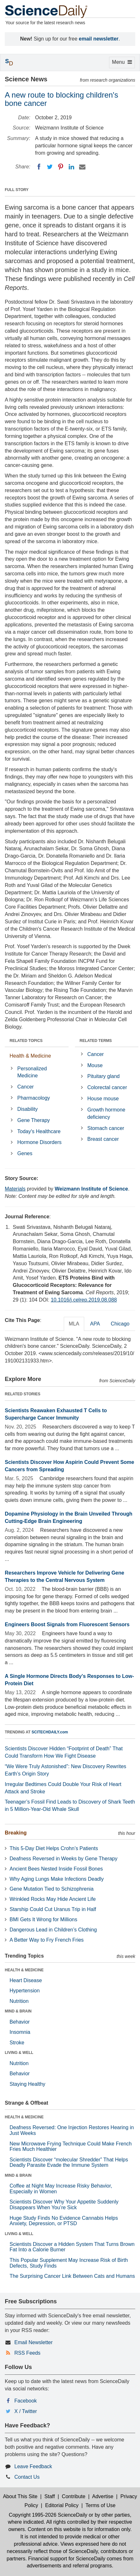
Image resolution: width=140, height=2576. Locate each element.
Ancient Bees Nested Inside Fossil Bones (56, 1868)
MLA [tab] (74, 1323)
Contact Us (27, 2477)
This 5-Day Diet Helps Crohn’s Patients (54, 1848)
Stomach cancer (105, 1128)
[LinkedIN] (71, 167)
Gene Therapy (33, 1120)
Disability (27, 1109)
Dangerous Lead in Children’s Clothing (53, 1929)
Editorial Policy (61, 2505)
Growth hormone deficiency (106, 1113)
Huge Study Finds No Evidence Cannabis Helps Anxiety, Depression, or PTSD (64, 2220)
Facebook (25, 2400)
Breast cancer (103, 1139)
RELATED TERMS (96, 1040)
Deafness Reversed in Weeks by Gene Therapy (63, 1858)
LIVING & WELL (19, 2052)
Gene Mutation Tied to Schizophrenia (51, 1889)
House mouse (103, 1098)
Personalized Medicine (32, 1072)
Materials (15, 1189)
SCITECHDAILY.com (50, 1732)
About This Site (20, 2496)
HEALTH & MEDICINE (24, 1970)
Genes (24, 1153)
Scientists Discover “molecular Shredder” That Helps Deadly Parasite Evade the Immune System (69, 2162)
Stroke (17, 2042)
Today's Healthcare (39, 1131)
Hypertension (25, 1990)
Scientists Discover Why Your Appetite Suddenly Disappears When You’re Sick (64, 2204)
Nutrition (19, 2001)
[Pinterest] (60, 167)
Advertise (103, 2496)
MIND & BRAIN (18, 2011)
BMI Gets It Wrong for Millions (43, 1919)
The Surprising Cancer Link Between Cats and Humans (72, 2276)
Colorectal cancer (107, 1087)
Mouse (95, 1065)
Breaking (15, 1832)
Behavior (20, 2022)
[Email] (82, 167)
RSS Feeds (27, 2353)
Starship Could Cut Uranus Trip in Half (53, 1909)
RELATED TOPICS (26, 1040)
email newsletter (99, 38)
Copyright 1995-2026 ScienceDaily (48, 2515)
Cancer (25, 1086)
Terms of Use (100, 2505)
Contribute (73, 2496)
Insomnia (20, 2032)
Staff (49, 2496)
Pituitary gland (103, 1076)
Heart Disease (26, 1980)
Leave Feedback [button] (33, 2466)
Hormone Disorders (39, 1142)
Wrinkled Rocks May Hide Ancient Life (53, 1899)
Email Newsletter (33, 2342)
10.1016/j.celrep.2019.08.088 (84, 1300)
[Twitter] (50, 167)
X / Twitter (25, 2411)
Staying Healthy (27, 2084)
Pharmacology (33, 1098)
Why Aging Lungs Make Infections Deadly (57, 1879)
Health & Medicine (30, 1056)
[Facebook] (39, 167)
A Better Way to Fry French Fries (47, 1940)
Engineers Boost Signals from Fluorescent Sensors (67, 1624)
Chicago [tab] (120, 1323)
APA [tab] (95, 1323)
